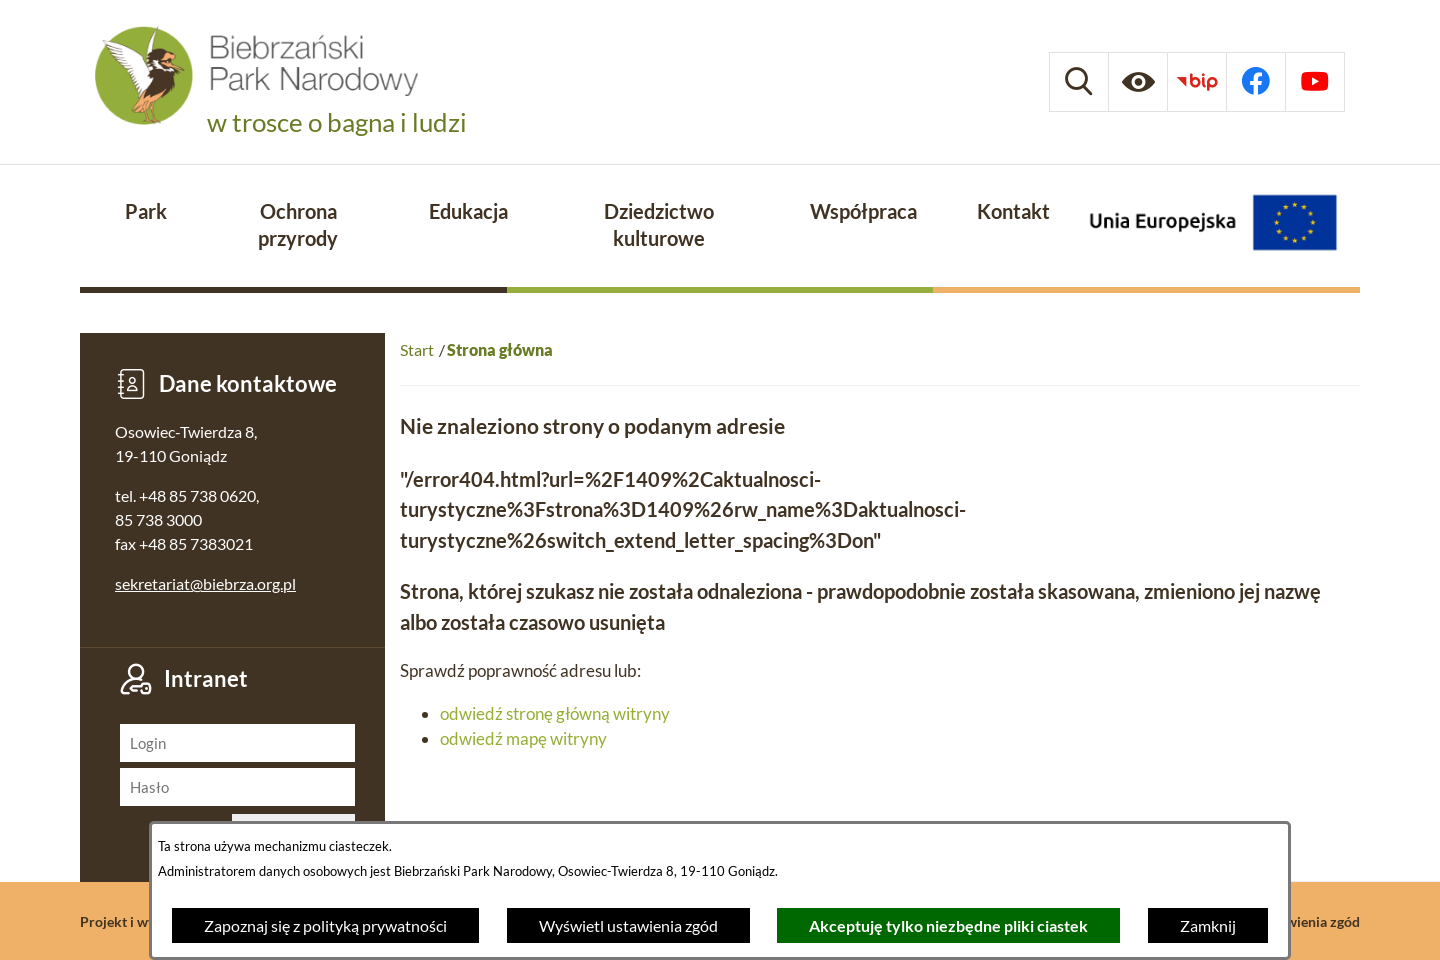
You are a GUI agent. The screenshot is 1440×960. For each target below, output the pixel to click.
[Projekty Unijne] (1212, 226)
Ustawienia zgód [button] (1309, 921)
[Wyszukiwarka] (1079, 82)
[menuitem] (146, 212)
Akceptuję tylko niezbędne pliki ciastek (948, 925)
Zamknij (1208, 925)
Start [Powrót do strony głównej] (417, 349)
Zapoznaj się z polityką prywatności (325, 925)
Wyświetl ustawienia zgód (628, 925)
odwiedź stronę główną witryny (555, 713)
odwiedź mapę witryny (523, 738)
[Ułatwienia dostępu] (1138, 82)
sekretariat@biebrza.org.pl (205, 583)
